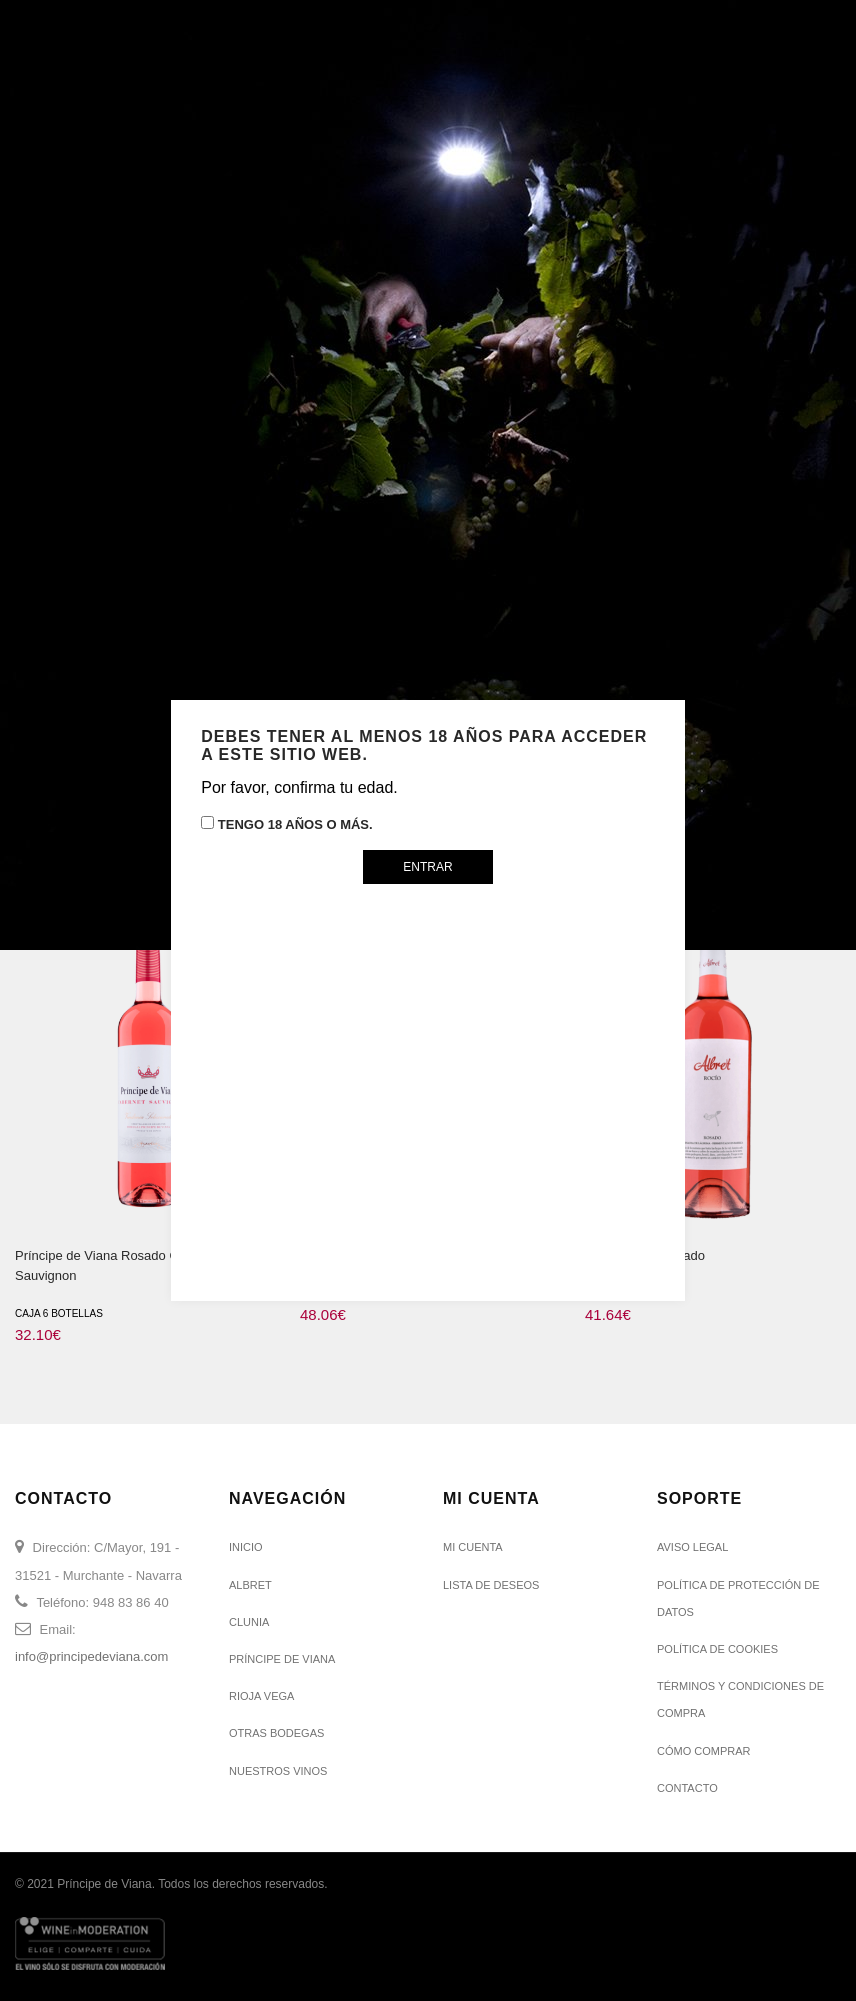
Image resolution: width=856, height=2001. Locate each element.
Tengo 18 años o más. (286, 824)
